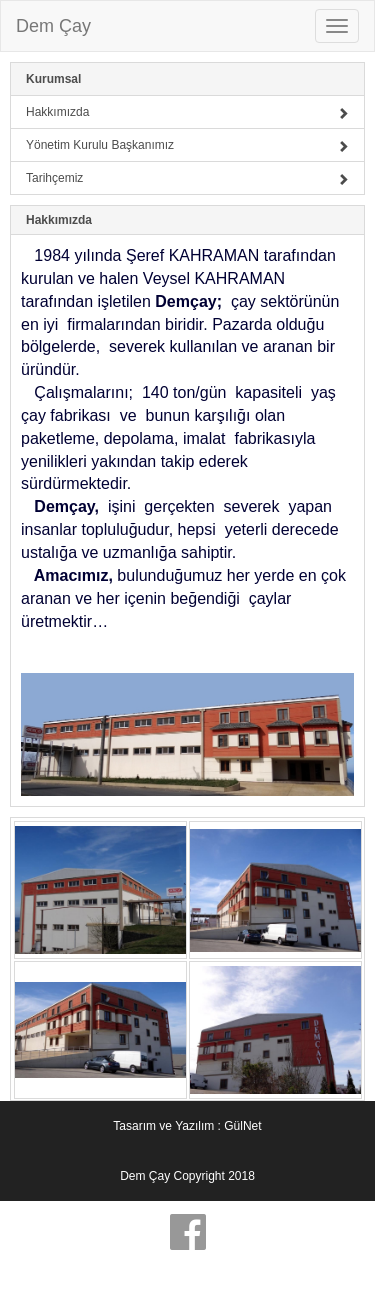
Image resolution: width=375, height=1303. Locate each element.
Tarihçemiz (187, 178)
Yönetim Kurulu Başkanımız (187, 145)
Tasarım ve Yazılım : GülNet (187, 1126)
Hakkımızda (187, 112)
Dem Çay (53, 26)
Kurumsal (53, 79)
